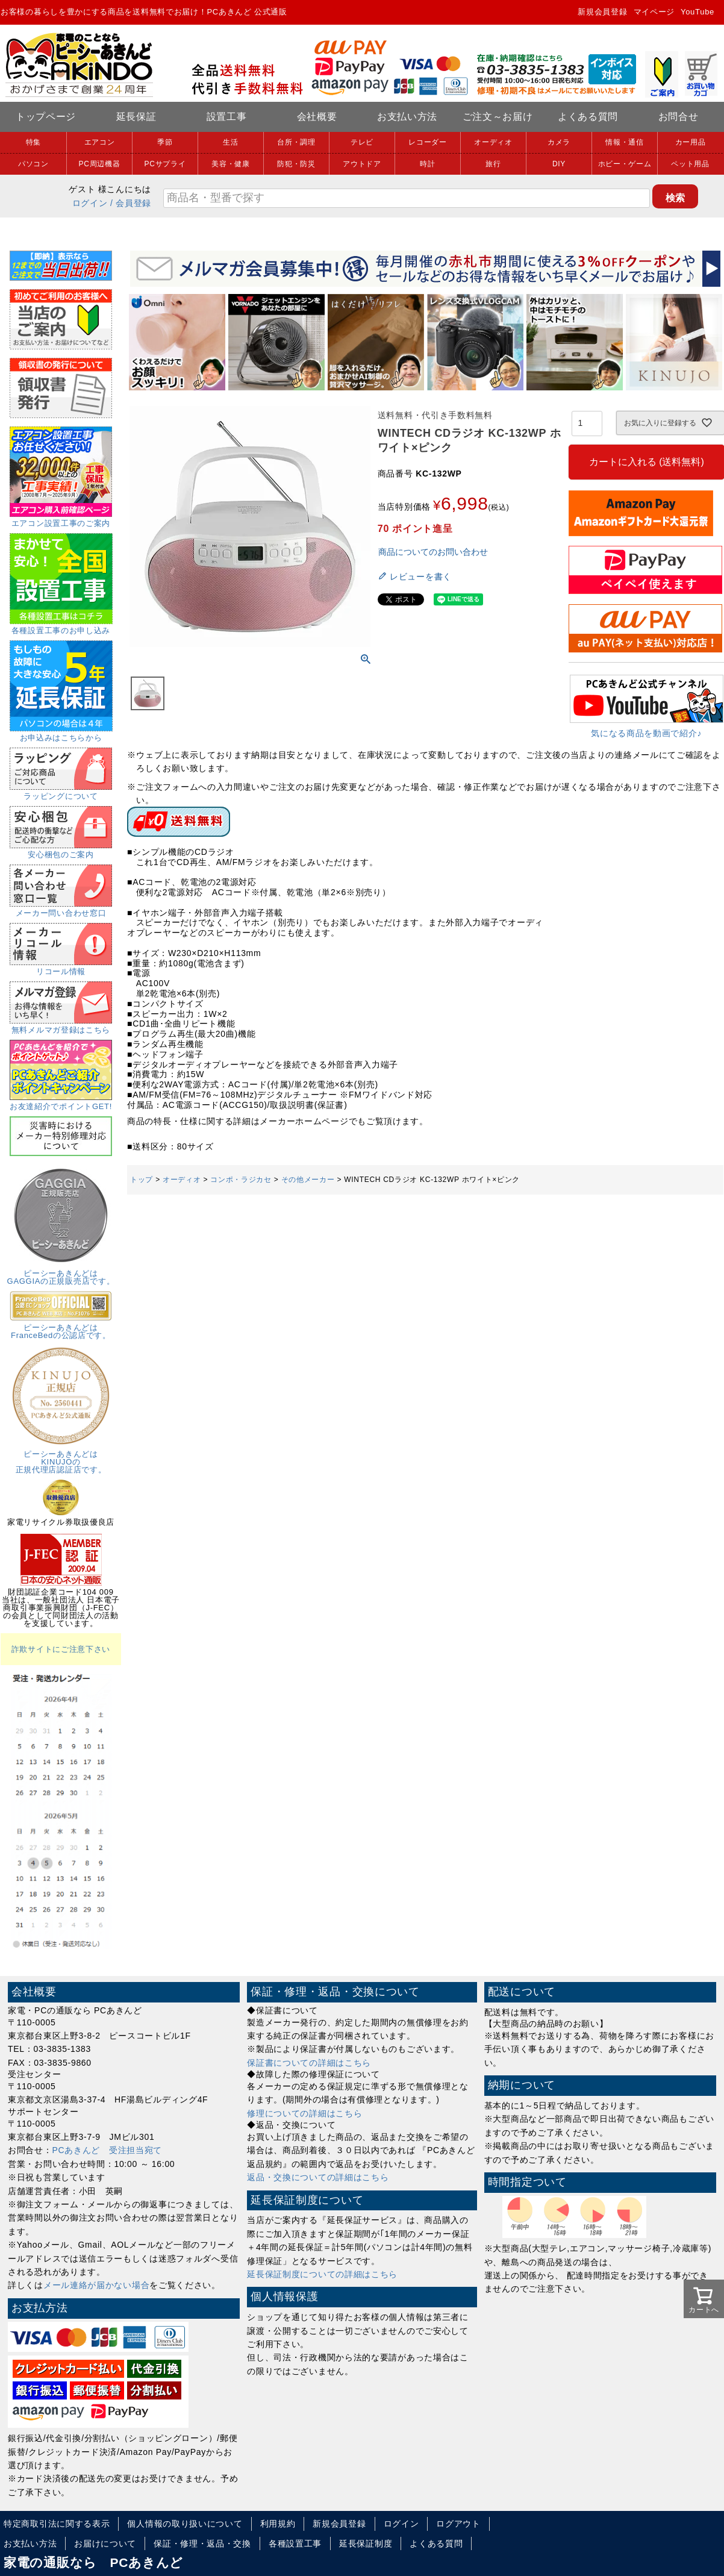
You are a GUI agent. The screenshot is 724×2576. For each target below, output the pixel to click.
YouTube (697, 11)
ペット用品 (690, 164)
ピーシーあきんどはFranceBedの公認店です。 (61, 1327)
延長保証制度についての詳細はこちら (322, 2274)
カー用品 (690, 142)
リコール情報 (61, 967)
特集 (33, 142)
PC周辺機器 (99, 164)
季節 (164, 142)
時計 (427, 164)
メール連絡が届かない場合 (96, 2285)
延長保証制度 (365, 2543)
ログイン (90, 203)
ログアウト (458, 2523)
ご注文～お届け (498, 116)
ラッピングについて (61, 792)
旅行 (493, 164)
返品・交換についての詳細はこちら (318, 2177)
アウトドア (362, 164)
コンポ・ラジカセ (241, 1179)
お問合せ (678, 116)
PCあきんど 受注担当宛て (107, 2150)
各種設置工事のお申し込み (61, 626)
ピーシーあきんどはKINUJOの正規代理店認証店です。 (61, 1458)
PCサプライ (165, 164)
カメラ (559, 142)
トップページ (46, 116)
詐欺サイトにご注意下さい (60, 1649)
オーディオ (493, 142)
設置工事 (227, 116)
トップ (141, 1179)
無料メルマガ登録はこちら (61, 1026)
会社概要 (317, 116)
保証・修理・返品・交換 (202, 2543)
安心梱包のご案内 (61, 850)
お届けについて (105, 2543)
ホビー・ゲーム (625, 164)
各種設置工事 (295, 2543)
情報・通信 (624, 142)
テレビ (362, 142)
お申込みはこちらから (61, 733)
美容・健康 (230, 164)
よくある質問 (588, 116)
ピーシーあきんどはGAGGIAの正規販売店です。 (61, 1273)
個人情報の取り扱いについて (184, 2523)
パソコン (33, 164)
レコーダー (427, 142)
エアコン (99, 142)
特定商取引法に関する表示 (57, 2523)
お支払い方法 (407, 116)
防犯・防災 (296, 164)
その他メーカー (308, 1179)
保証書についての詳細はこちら (309, 2063)
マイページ (654, 11)
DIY (559, 164)
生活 (230, 142)
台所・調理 (296, 142)
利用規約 (278, 2523)
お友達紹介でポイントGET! (61, 1102)
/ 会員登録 (130, 203)
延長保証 (136, 116)
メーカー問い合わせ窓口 (61, 909)
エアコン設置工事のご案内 (61, 519)
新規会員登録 (602, 11)
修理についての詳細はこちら (304, 2113)
